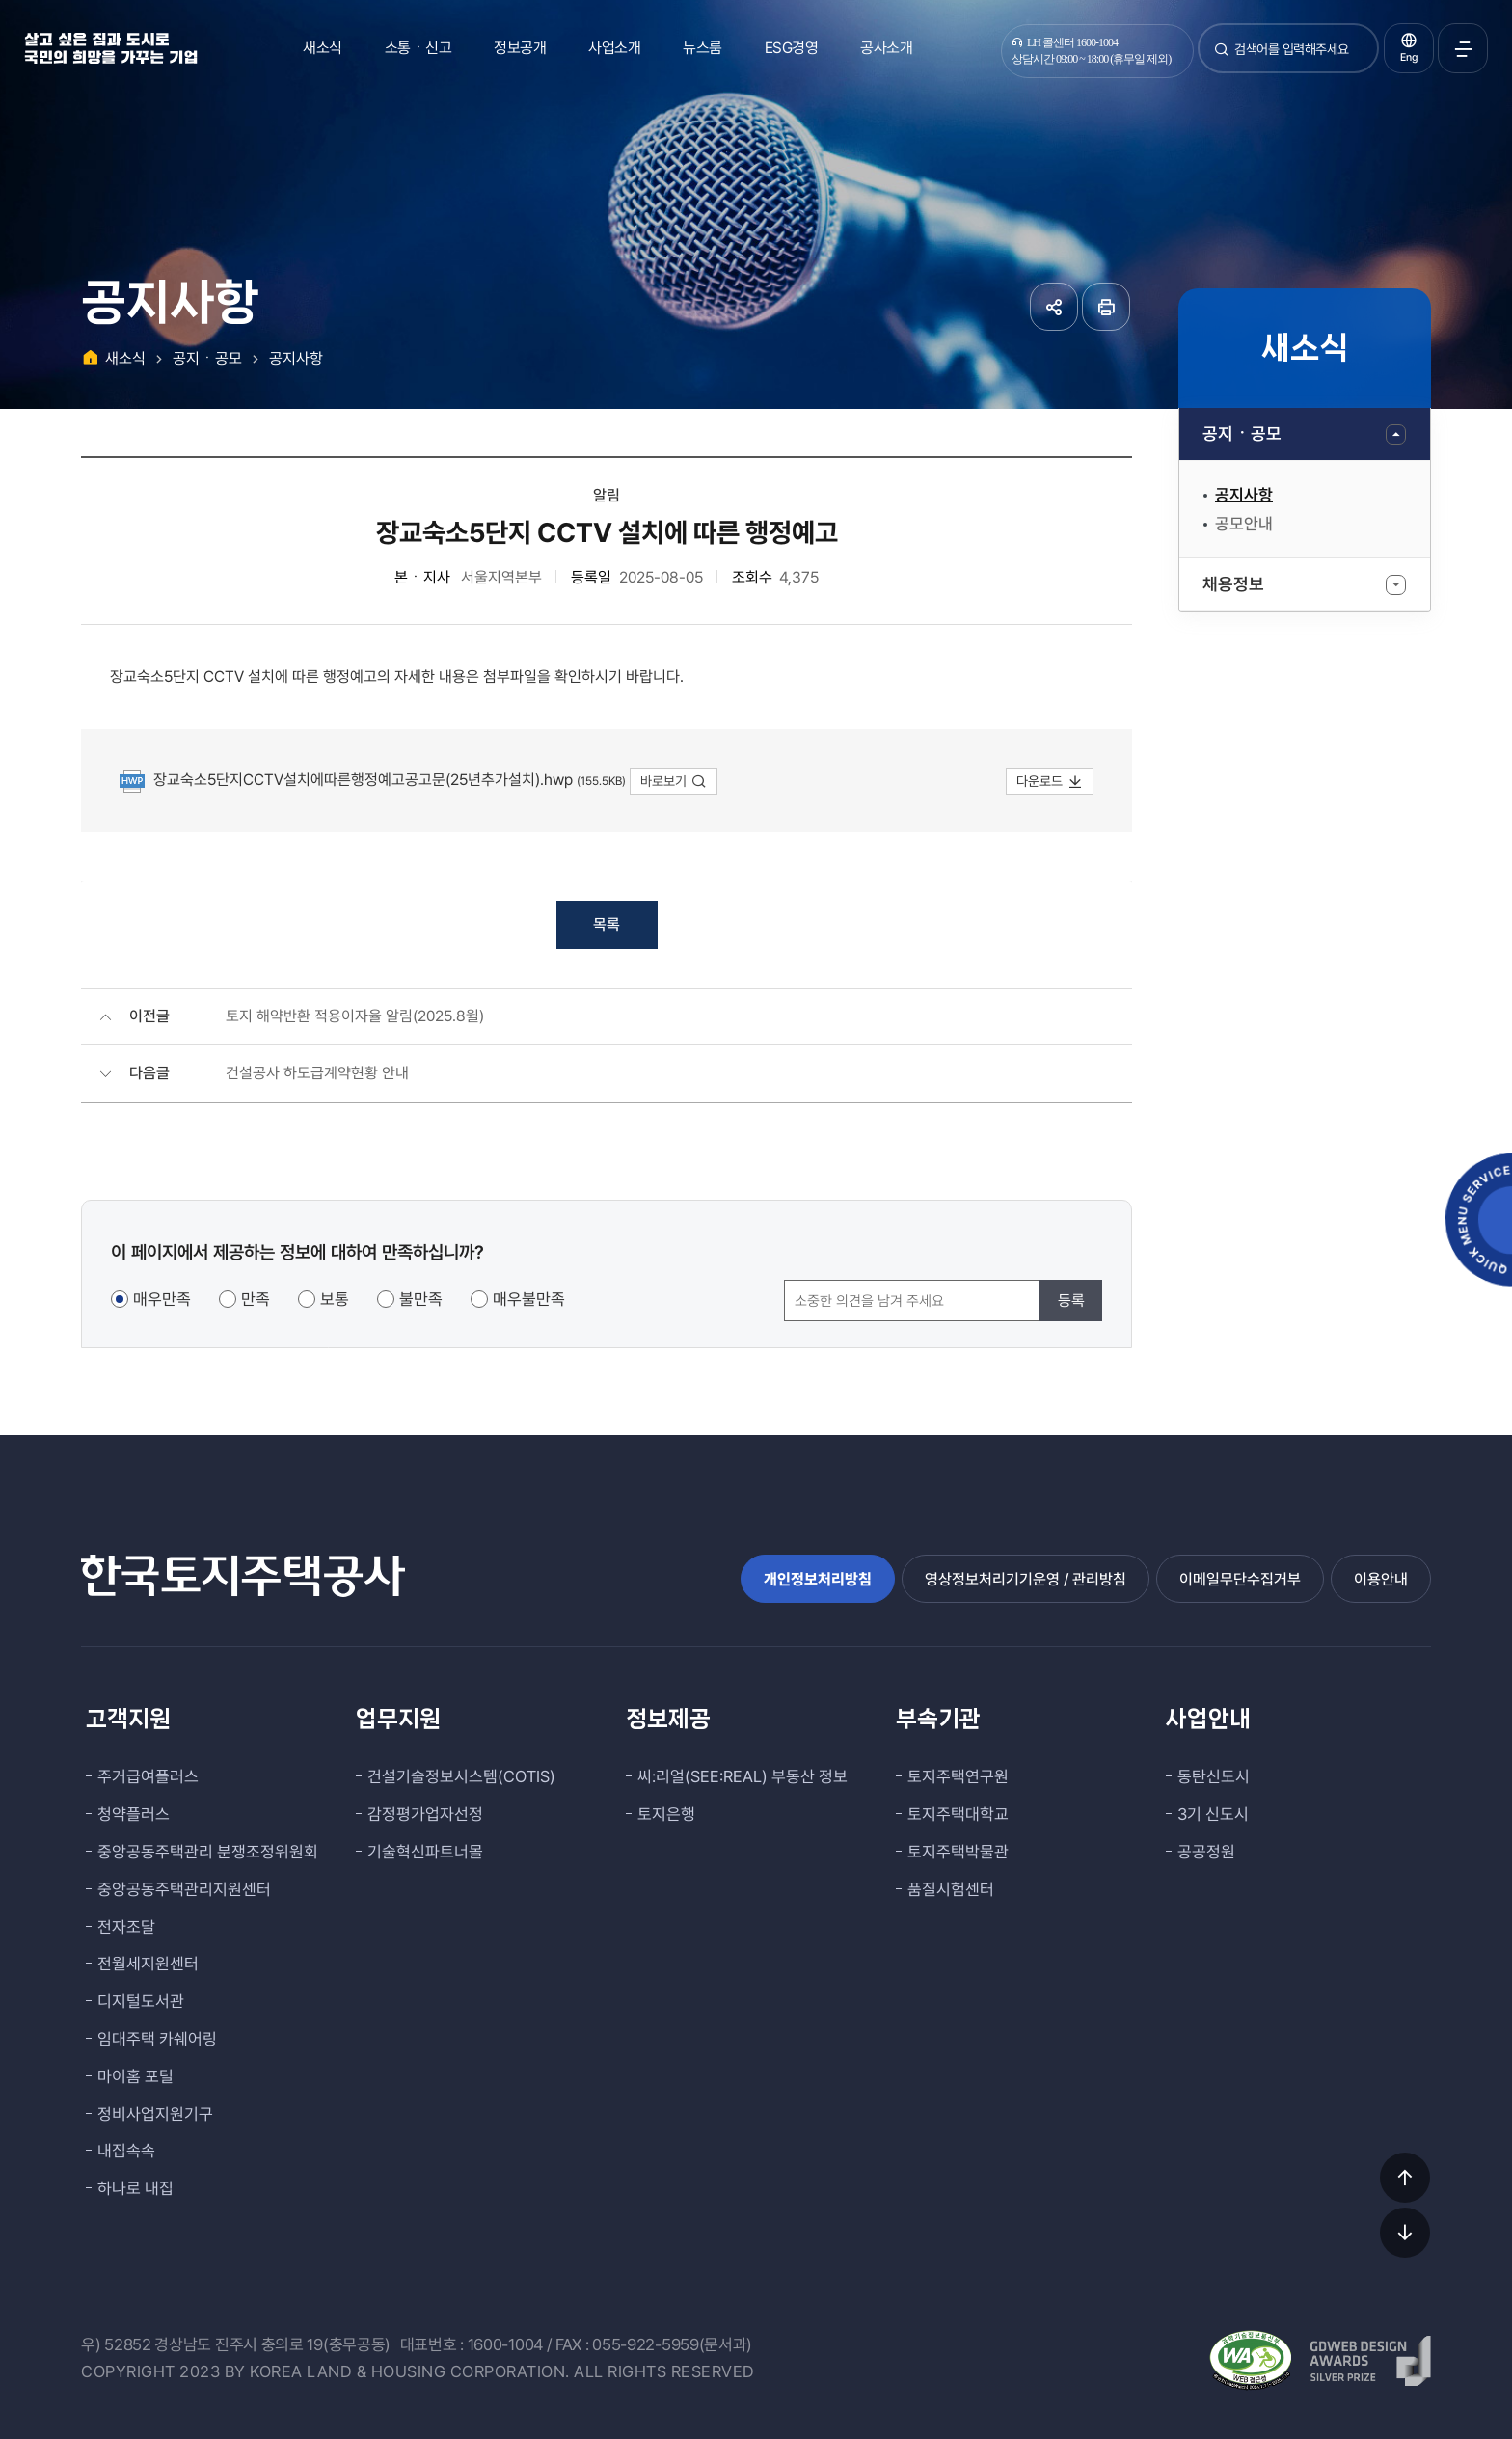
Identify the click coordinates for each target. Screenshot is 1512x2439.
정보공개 (520, 48)
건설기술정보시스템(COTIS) (461, 1776)
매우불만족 (529, 1299)
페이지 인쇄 (1106, 307)
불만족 (421, 1299)
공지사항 (1244, 494)
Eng (1409, 57)
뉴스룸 (702, 48)
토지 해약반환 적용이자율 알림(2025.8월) (355, 1016)
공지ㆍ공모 (1242, 433)
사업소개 (614, 48)
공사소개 (886, 48)
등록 (1071, 1300)
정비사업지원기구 (155, 2114)
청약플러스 (133, 1814)
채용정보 (1233, 584)
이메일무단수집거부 (1240, 1579)
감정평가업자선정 (425, 1814)
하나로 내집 (135, 2188)
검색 (1221, 56)
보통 (334, 1299)
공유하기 (1054, 307)
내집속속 (126, 2150)
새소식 (322, 48)
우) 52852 (116, 2344)
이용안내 (1381, 1579)
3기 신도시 (1213, 1814)
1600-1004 (505, 2344)
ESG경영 (792, 48)
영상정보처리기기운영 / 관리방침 (1025, 1579)
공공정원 (1206, 1851)
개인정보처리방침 (818, 1579)
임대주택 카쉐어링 (157, 2038)
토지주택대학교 (958, 1814)
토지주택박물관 (958, 1851)
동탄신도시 (1213, 1776)
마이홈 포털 (135, 2076)
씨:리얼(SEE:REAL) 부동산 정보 (742, 1776)
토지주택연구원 (958, 1776)
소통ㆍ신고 (418, 48)
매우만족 (162, 1299)
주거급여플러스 (148, 1776)
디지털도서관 (140, 2001)
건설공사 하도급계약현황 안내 (317, 1073)
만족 (255, 1299)
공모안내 (1244, 523)
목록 (606, 924)
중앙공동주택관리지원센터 (184, 1889)
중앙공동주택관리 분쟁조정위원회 (207, 1851)
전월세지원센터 (148, 1963)
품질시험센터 (950, 1889)
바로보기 (673, 781)
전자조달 (126, 1927)
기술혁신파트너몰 (425, 1851)
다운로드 (1049, 781)
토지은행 (666, 1814)
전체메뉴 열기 (1463, 48)
